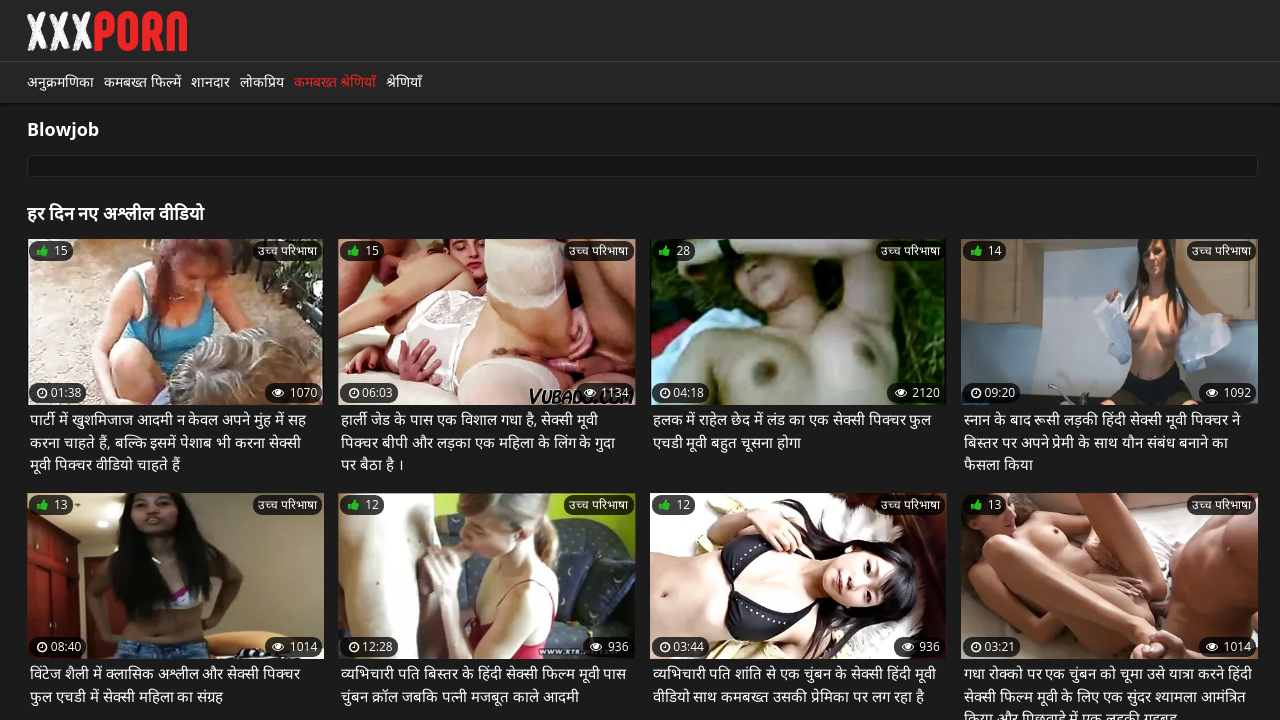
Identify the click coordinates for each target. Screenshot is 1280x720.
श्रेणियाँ (404, 81)
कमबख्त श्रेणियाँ (335, 81)
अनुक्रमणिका (60, 81)
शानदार (210, 81)
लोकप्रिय (262, 81)
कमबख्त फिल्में (142, 81)
